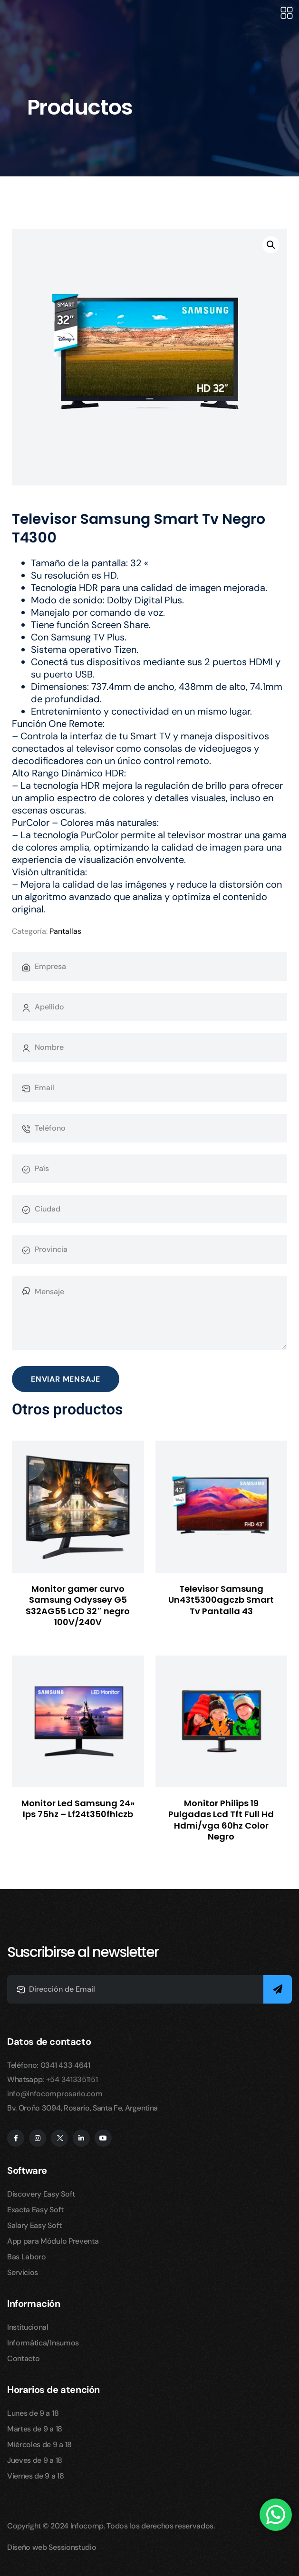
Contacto (23, 2358)
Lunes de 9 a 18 (32, 2413)
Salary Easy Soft (34, 2225)
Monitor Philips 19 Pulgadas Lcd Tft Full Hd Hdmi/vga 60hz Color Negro (221, 1819)
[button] (271, 244)
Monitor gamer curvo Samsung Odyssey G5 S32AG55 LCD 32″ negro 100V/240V (78, 1605)
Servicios (22, 2272)
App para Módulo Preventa (52, 2241)
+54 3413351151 (72, 2079)
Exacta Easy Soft (35, 2210)
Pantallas (65, 931)
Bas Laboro (26, 2257)
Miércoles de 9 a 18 (39, 2445)
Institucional (27, 2327)
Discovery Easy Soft (41, 2194)
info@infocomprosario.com (54, 2094)
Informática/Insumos (43, 2343)
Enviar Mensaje (65, 1379)
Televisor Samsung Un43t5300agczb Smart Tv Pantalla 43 (221, 1600)
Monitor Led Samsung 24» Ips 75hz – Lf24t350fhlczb (78, 1808)
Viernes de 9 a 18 (35, 2476)
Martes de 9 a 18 (34, 2429)
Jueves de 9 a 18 (34, 2460)
